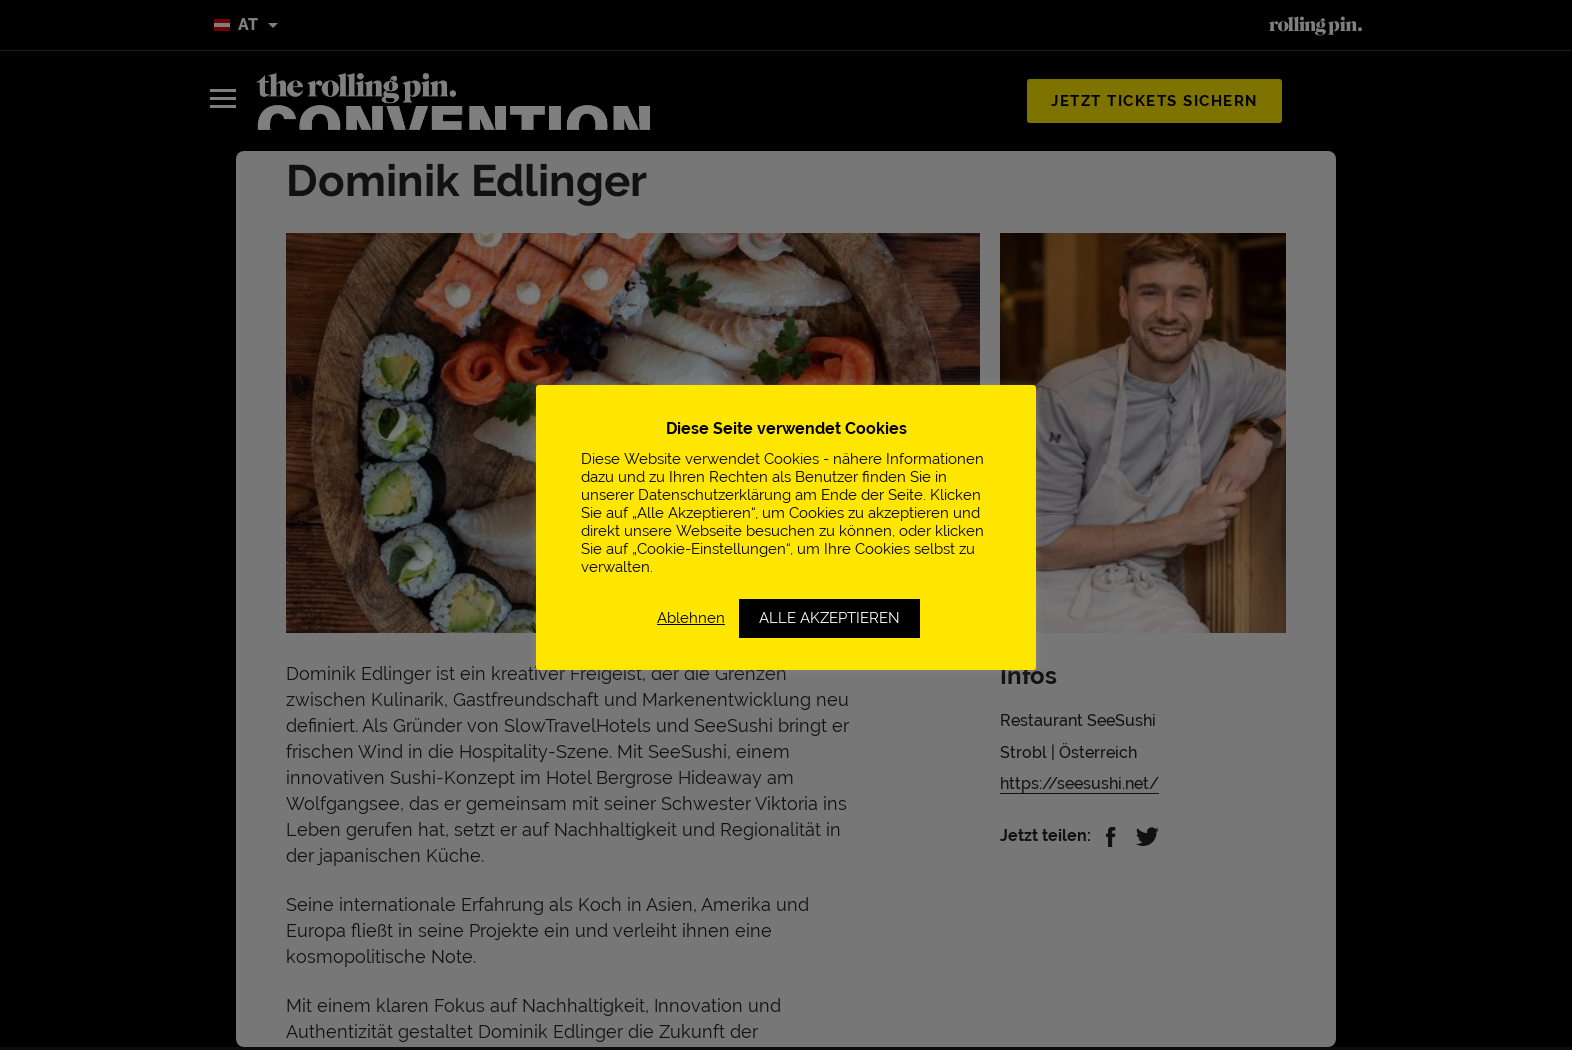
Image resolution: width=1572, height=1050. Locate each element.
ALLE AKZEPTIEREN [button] (829, 618)
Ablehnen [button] (691, 617)
